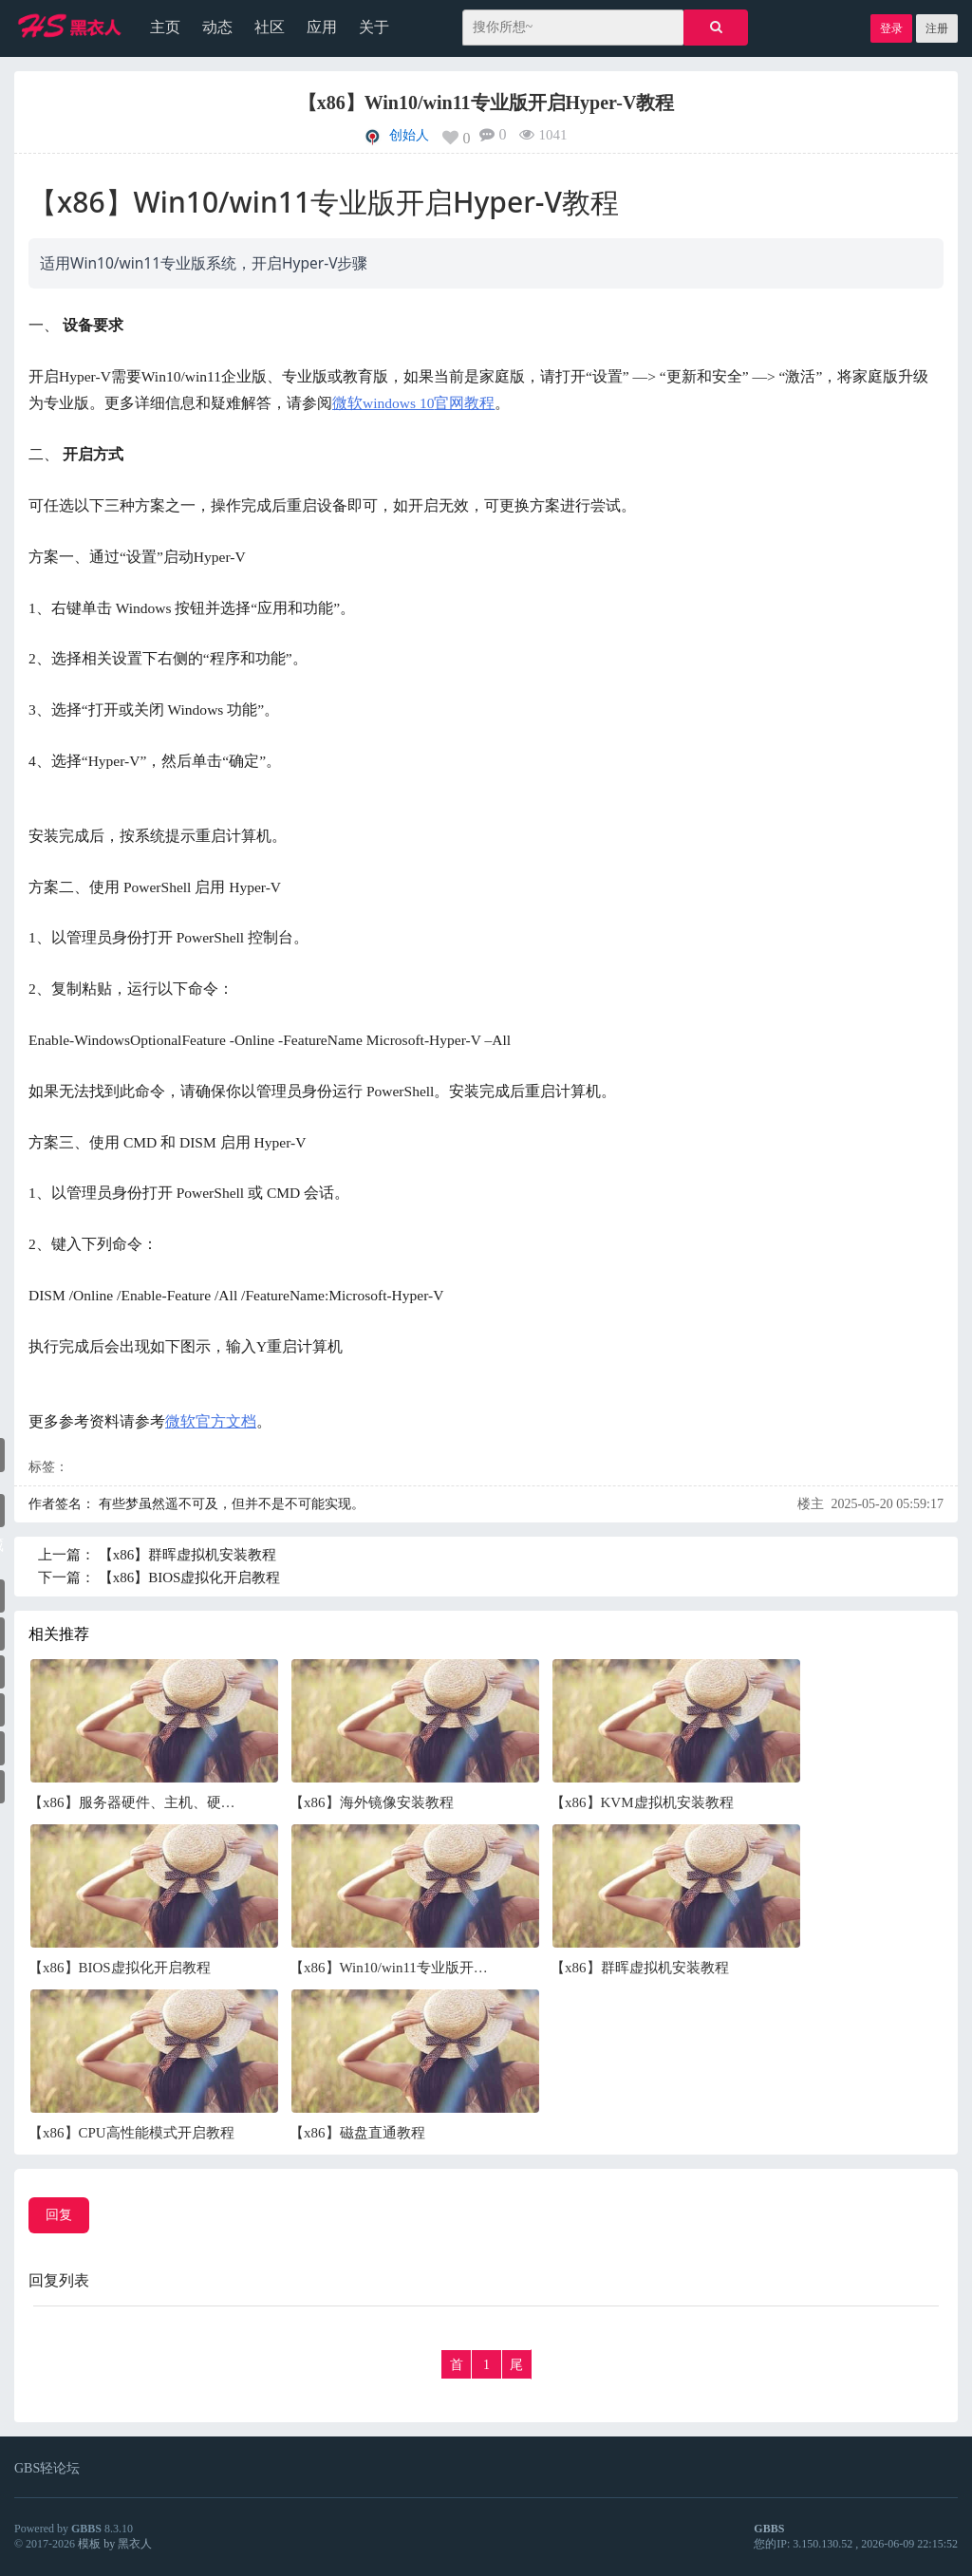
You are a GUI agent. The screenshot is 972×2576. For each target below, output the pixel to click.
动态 (217, 27)
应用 (322, 27)
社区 (269, 27)
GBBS (86, 2528)
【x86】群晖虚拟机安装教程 (188, 1554)
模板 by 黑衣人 (115, 2543)
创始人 (409, 135)
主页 (165, 27)
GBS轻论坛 (47, 2468)
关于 (374, 27)
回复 (59, 2215)
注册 (936, 28)
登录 (891, 28)
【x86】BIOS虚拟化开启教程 (190, 1577)
